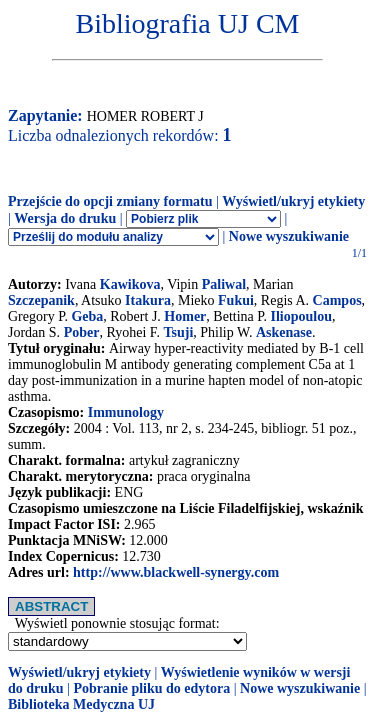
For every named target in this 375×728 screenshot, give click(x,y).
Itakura (148, 300)
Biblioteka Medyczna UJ (81, 704)
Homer (185, 316)
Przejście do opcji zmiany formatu (110, 201)
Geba (87, 316)
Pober (82, 332)
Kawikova (130, 284)
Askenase (284, 332)
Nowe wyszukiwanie (289, 236)
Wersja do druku (65, 218)
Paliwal (224, 284)
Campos (337, 300)
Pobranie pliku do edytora (151, 688)
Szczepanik (41, 300)
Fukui (236, 300)
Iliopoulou (301, 316)
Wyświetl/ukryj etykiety (293, 201)
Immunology (126, 412)
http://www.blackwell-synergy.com (176, 572)
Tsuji (178, 332)
